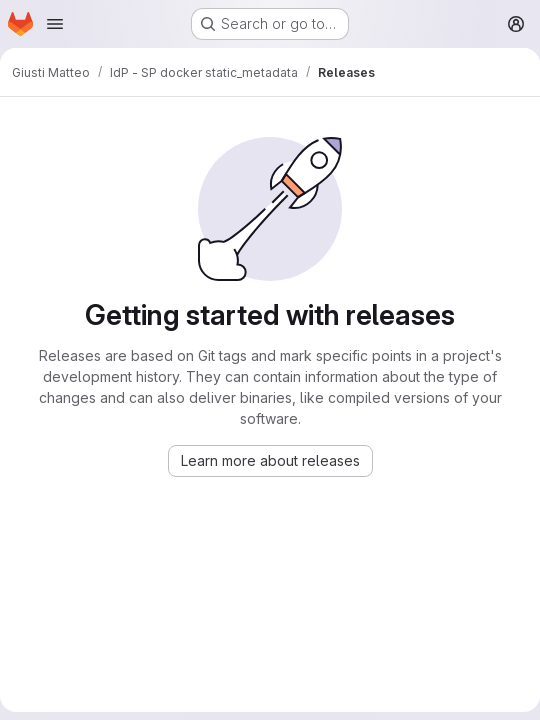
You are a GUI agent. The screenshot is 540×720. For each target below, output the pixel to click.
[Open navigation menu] (55, 24)
